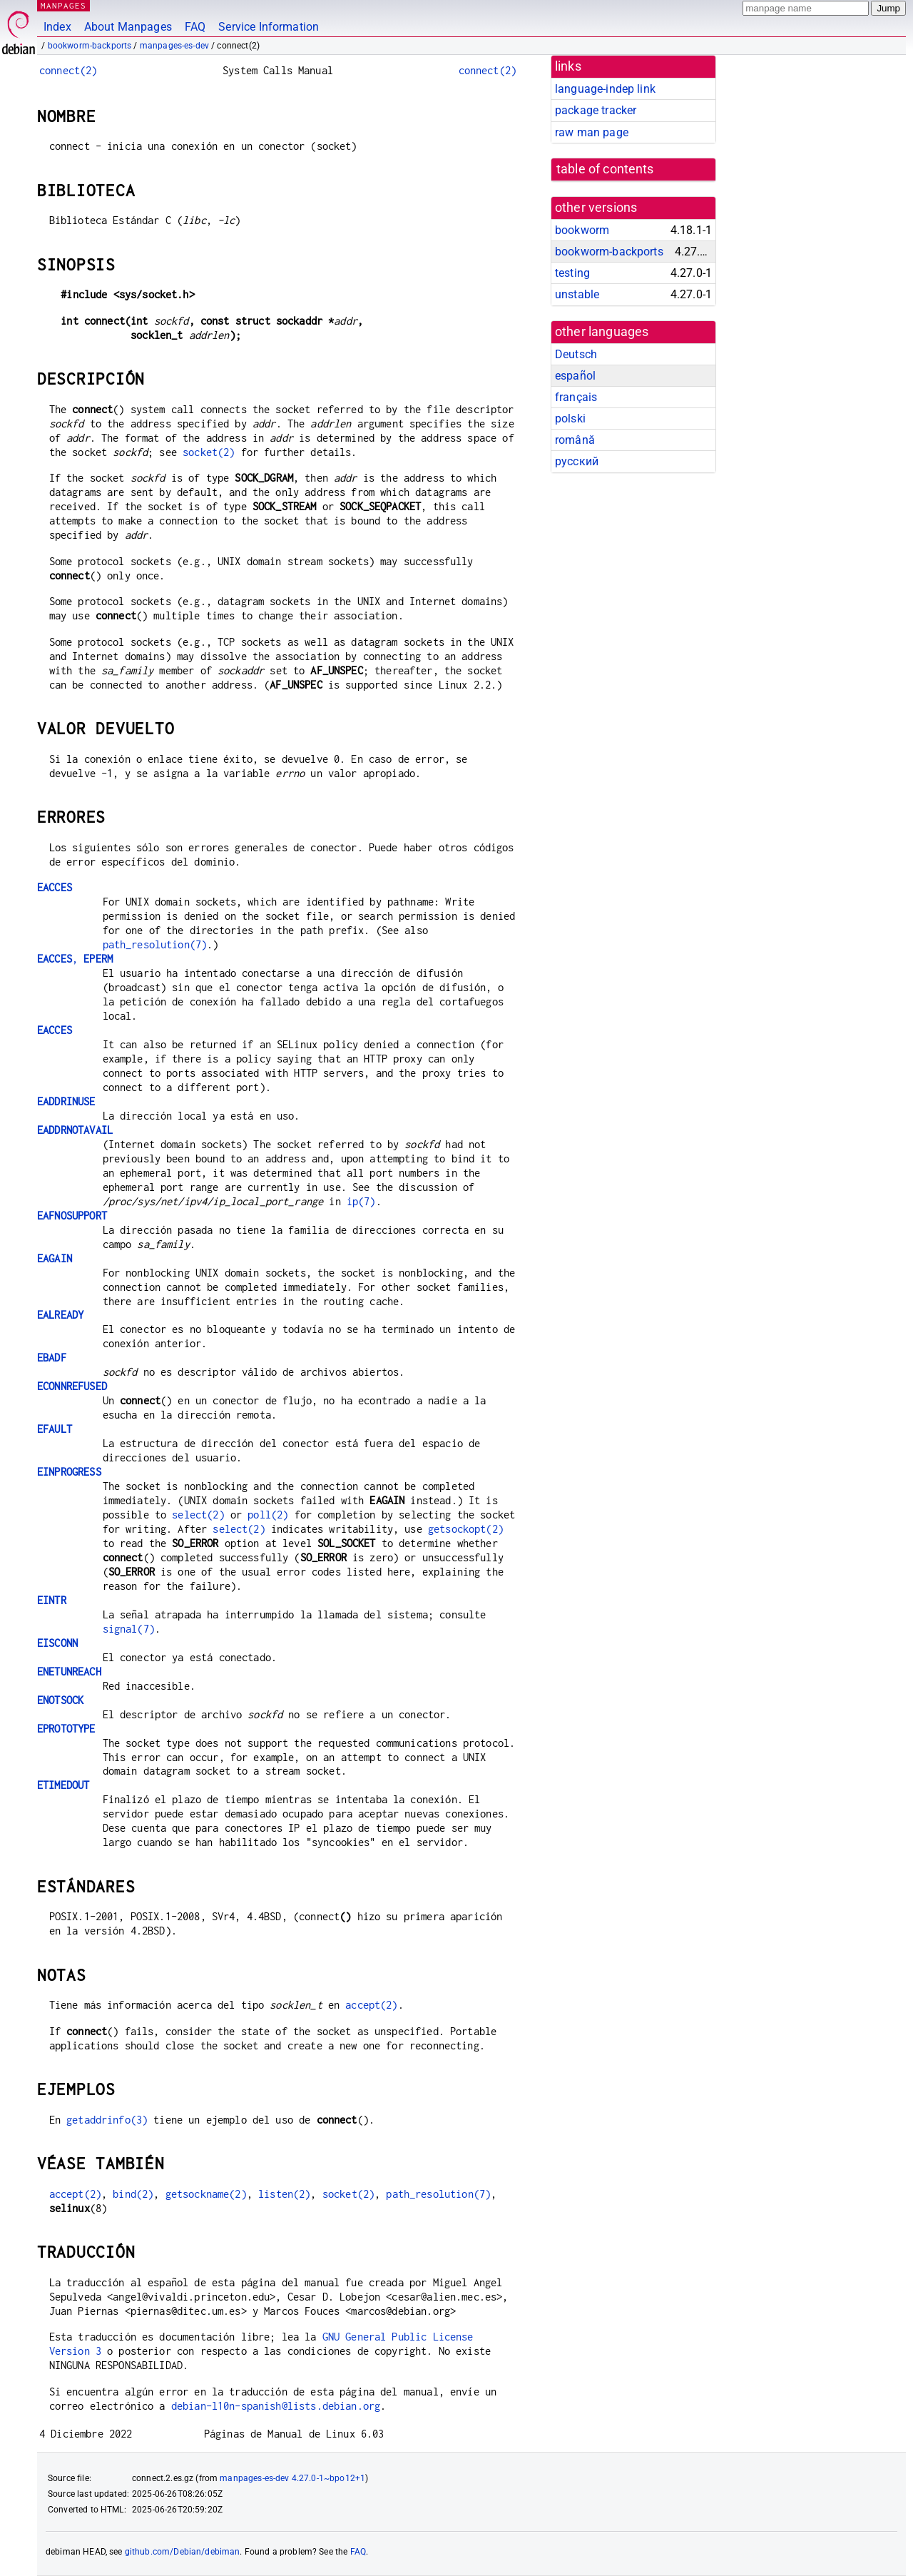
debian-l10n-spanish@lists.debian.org (275, 2406)
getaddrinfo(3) (107, 2120)
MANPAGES (63, 5)
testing (572, 273)
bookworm (582, 230)
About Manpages (128, 27)
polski (570, 418)
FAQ (195, 27)
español (575, 375)
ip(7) (361, 1201)
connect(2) (68, 70)
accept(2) (371, 2005)
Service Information (268, 27)
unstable (577, 294)
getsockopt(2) (466, 1529)
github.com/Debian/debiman (182, 2552)
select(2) (198, 1514)
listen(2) (284, 2194)
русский (576, 461)
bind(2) (133, 2194)
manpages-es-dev (174, 46)
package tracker (595, 110)
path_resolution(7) (155, 944)
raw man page (591, 132)
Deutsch (576, 354)
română (575, 440)
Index (57, 27)
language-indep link (605, 89)
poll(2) (268, 1514)
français (576, 397)
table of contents (605, 169)
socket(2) (209, 452)
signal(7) (129, 1629)
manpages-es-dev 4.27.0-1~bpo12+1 (292, 2478)
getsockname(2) (206, 2194)
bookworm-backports (90, 46)
